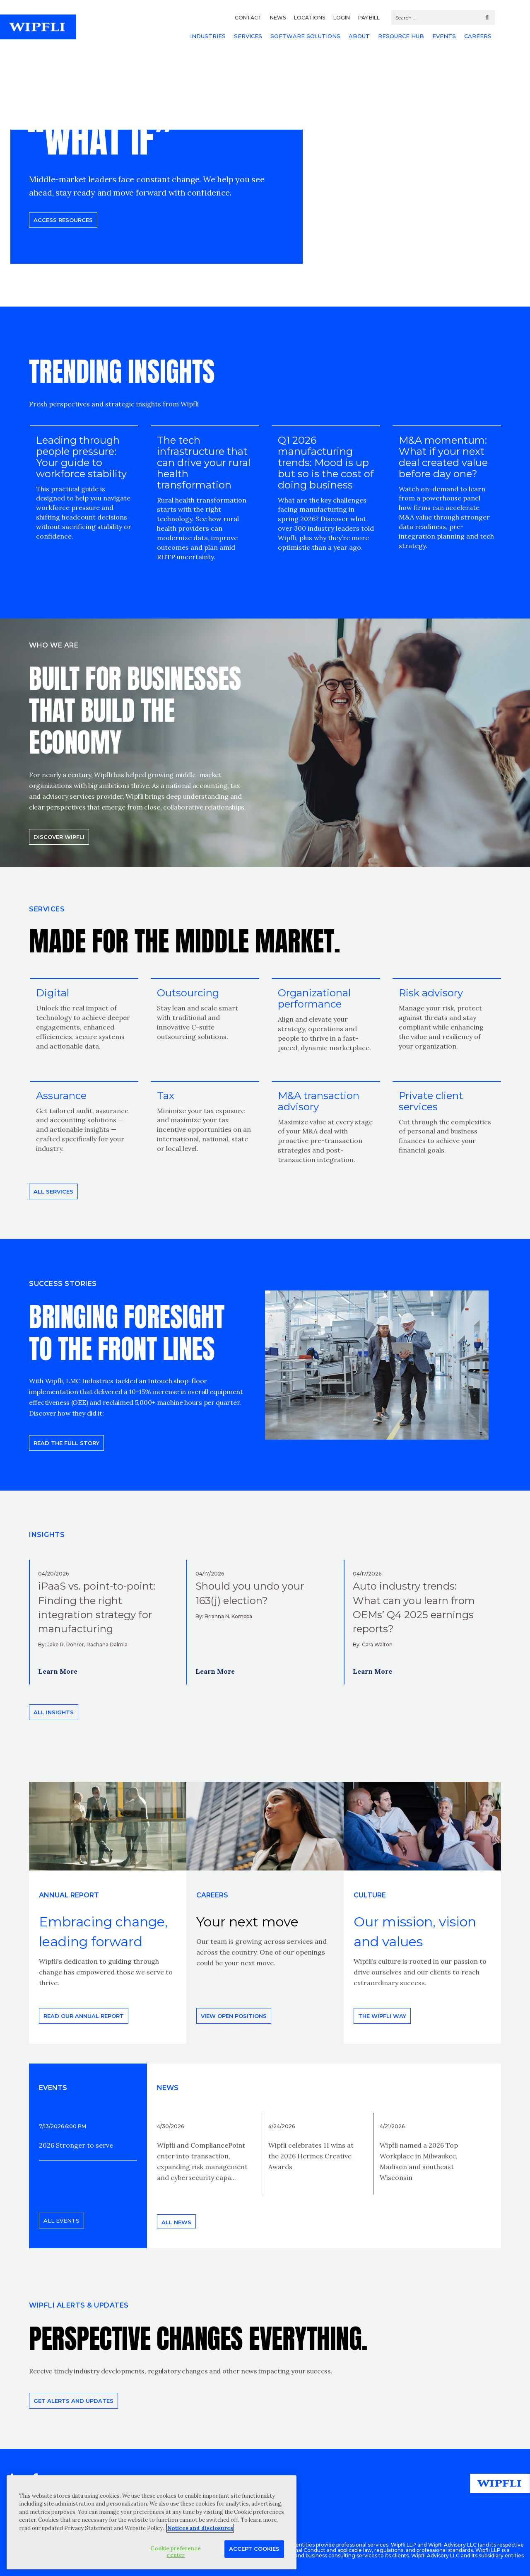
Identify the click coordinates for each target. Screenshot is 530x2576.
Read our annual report (83, 2016)
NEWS (278, 17)
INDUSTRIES (208, 36)
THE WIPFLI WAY (382, 2016)
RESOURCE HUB (401, 36)
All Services (53, 1191)
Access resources (63, 220)
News (167, 2088)
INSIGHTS (47, 1535)
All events (61, 2220)
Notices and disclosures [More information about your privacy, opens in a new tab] (200, 2528)
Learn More (57, 1671)
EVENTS (444, 36)
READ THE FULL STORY (66, 1443)
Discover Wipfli (59, 837)
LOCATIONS (309, 17)
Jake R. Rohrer (65, 1644)
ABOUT (359, 36)
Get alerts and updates (73, 2400)
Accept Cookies (254, 2548)
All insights (54, 1712)
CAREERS (477, 36)
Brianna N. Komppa (228, 1616)
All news (176, 2222)
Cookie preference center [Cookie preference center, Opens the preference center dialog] (175, 2552)
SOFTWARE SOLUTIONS (305, 36)
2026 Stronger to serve (76, 2145)
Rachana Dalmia (107, 1644)
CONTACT (248, 17)
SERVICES (248, 36)
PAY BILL (369, 17)
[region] (151, 2522)
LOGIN (341, 17)
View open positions (234, 2016)
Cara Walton (377, 1644)
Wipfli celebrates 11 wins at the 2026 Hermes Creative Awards (311, 2156)
